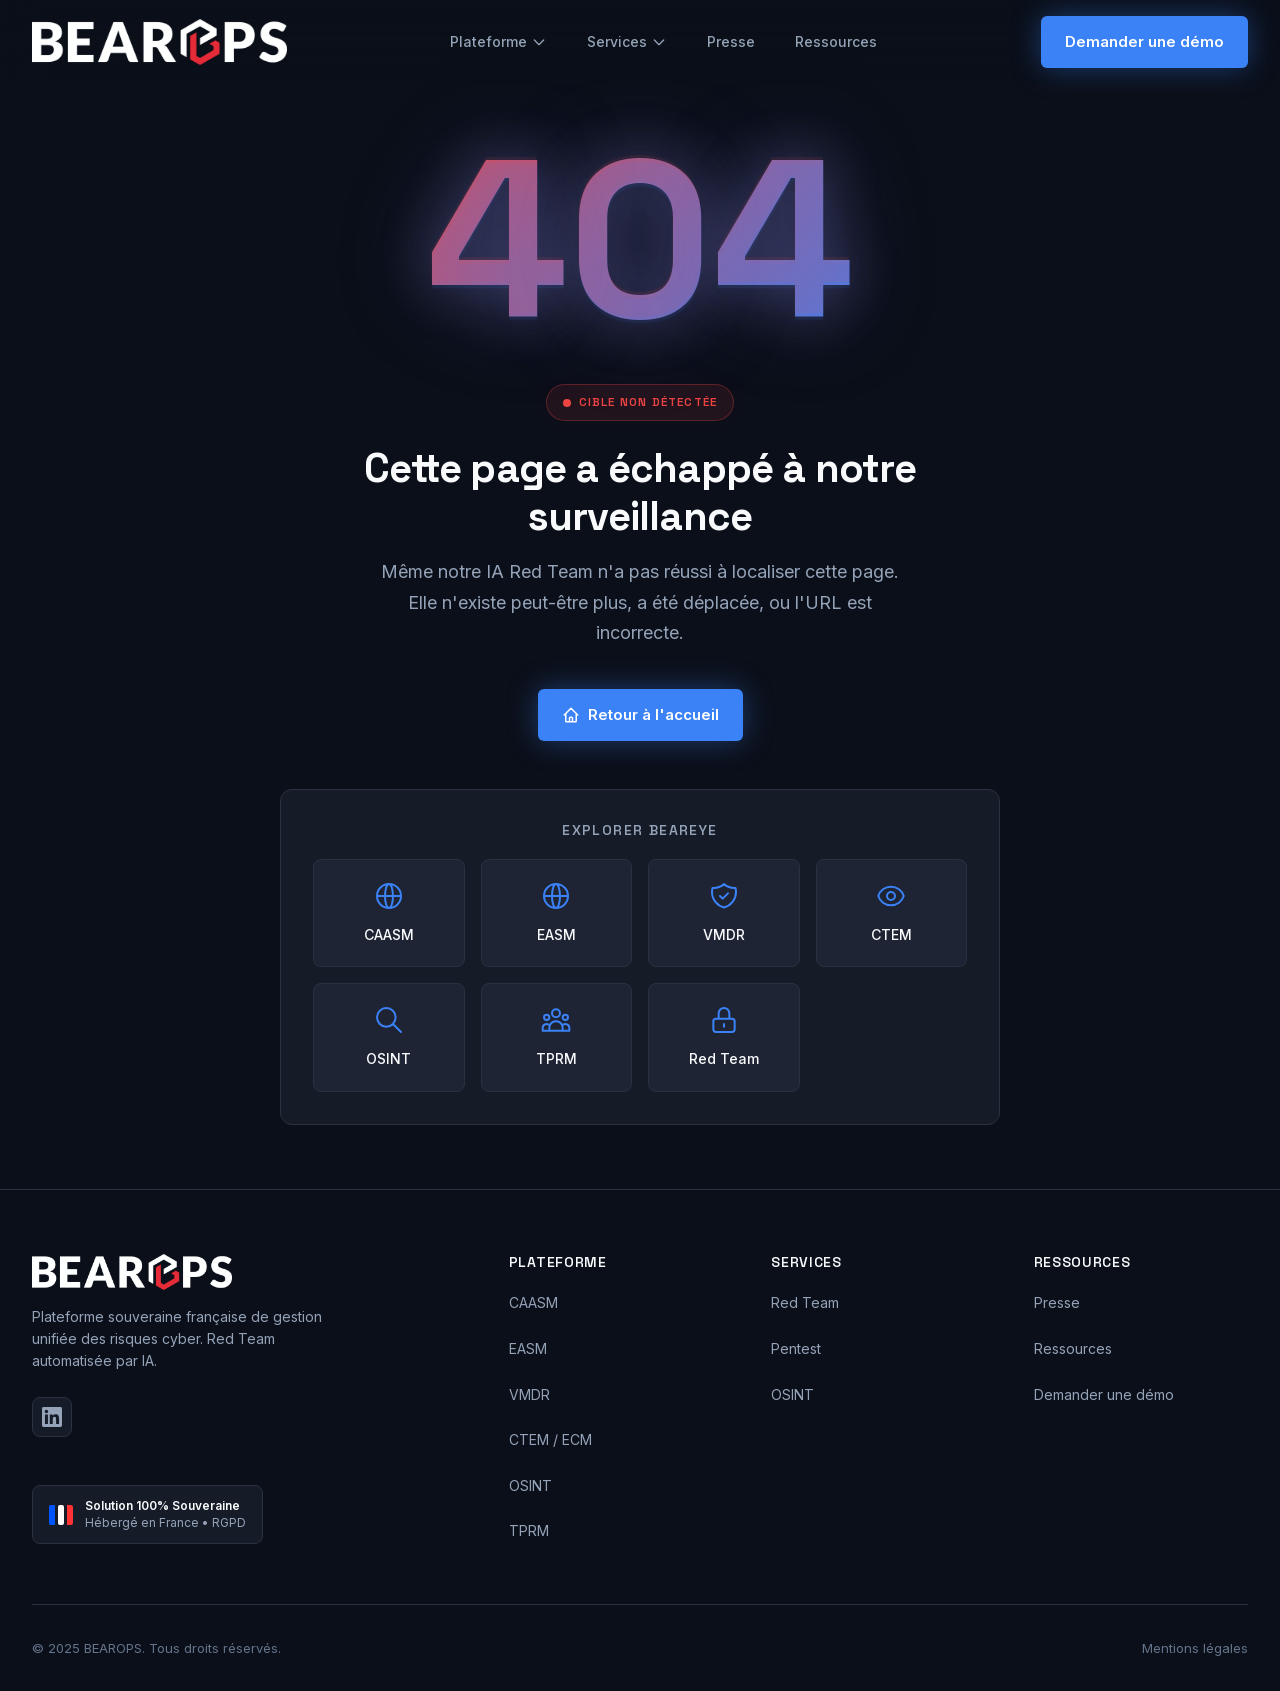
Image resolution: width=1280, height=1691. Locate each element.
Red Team (805, 1302)
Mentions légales (1195, 1648)
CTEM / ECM (550, 1439)
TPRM (529, 1530)
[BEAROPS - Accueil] (159, 42)
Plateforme (498, 41)
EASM (528, 1348)
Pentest (796, 1348)
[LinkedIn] (52, 1417)
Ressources (836, 41)
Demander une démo (1144, 41)
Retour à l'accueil (640, 714)
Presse (731, 41)
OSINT (530, 1485)
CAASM (533, 1302)
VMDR (529, 1394)
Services (627, 41)
